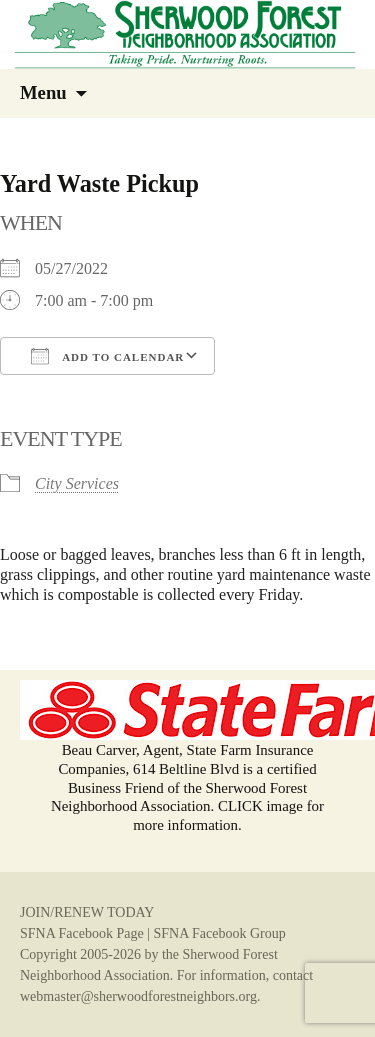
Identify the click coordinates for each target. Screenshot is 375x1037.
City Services (77, 483)
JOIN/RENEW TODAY (87, 912)
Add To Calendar (107, 356)
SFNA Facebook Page (82, 933)
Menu (43, 92)
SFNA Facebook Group (219, 933)
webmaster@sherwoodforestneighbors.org (138, 996)
